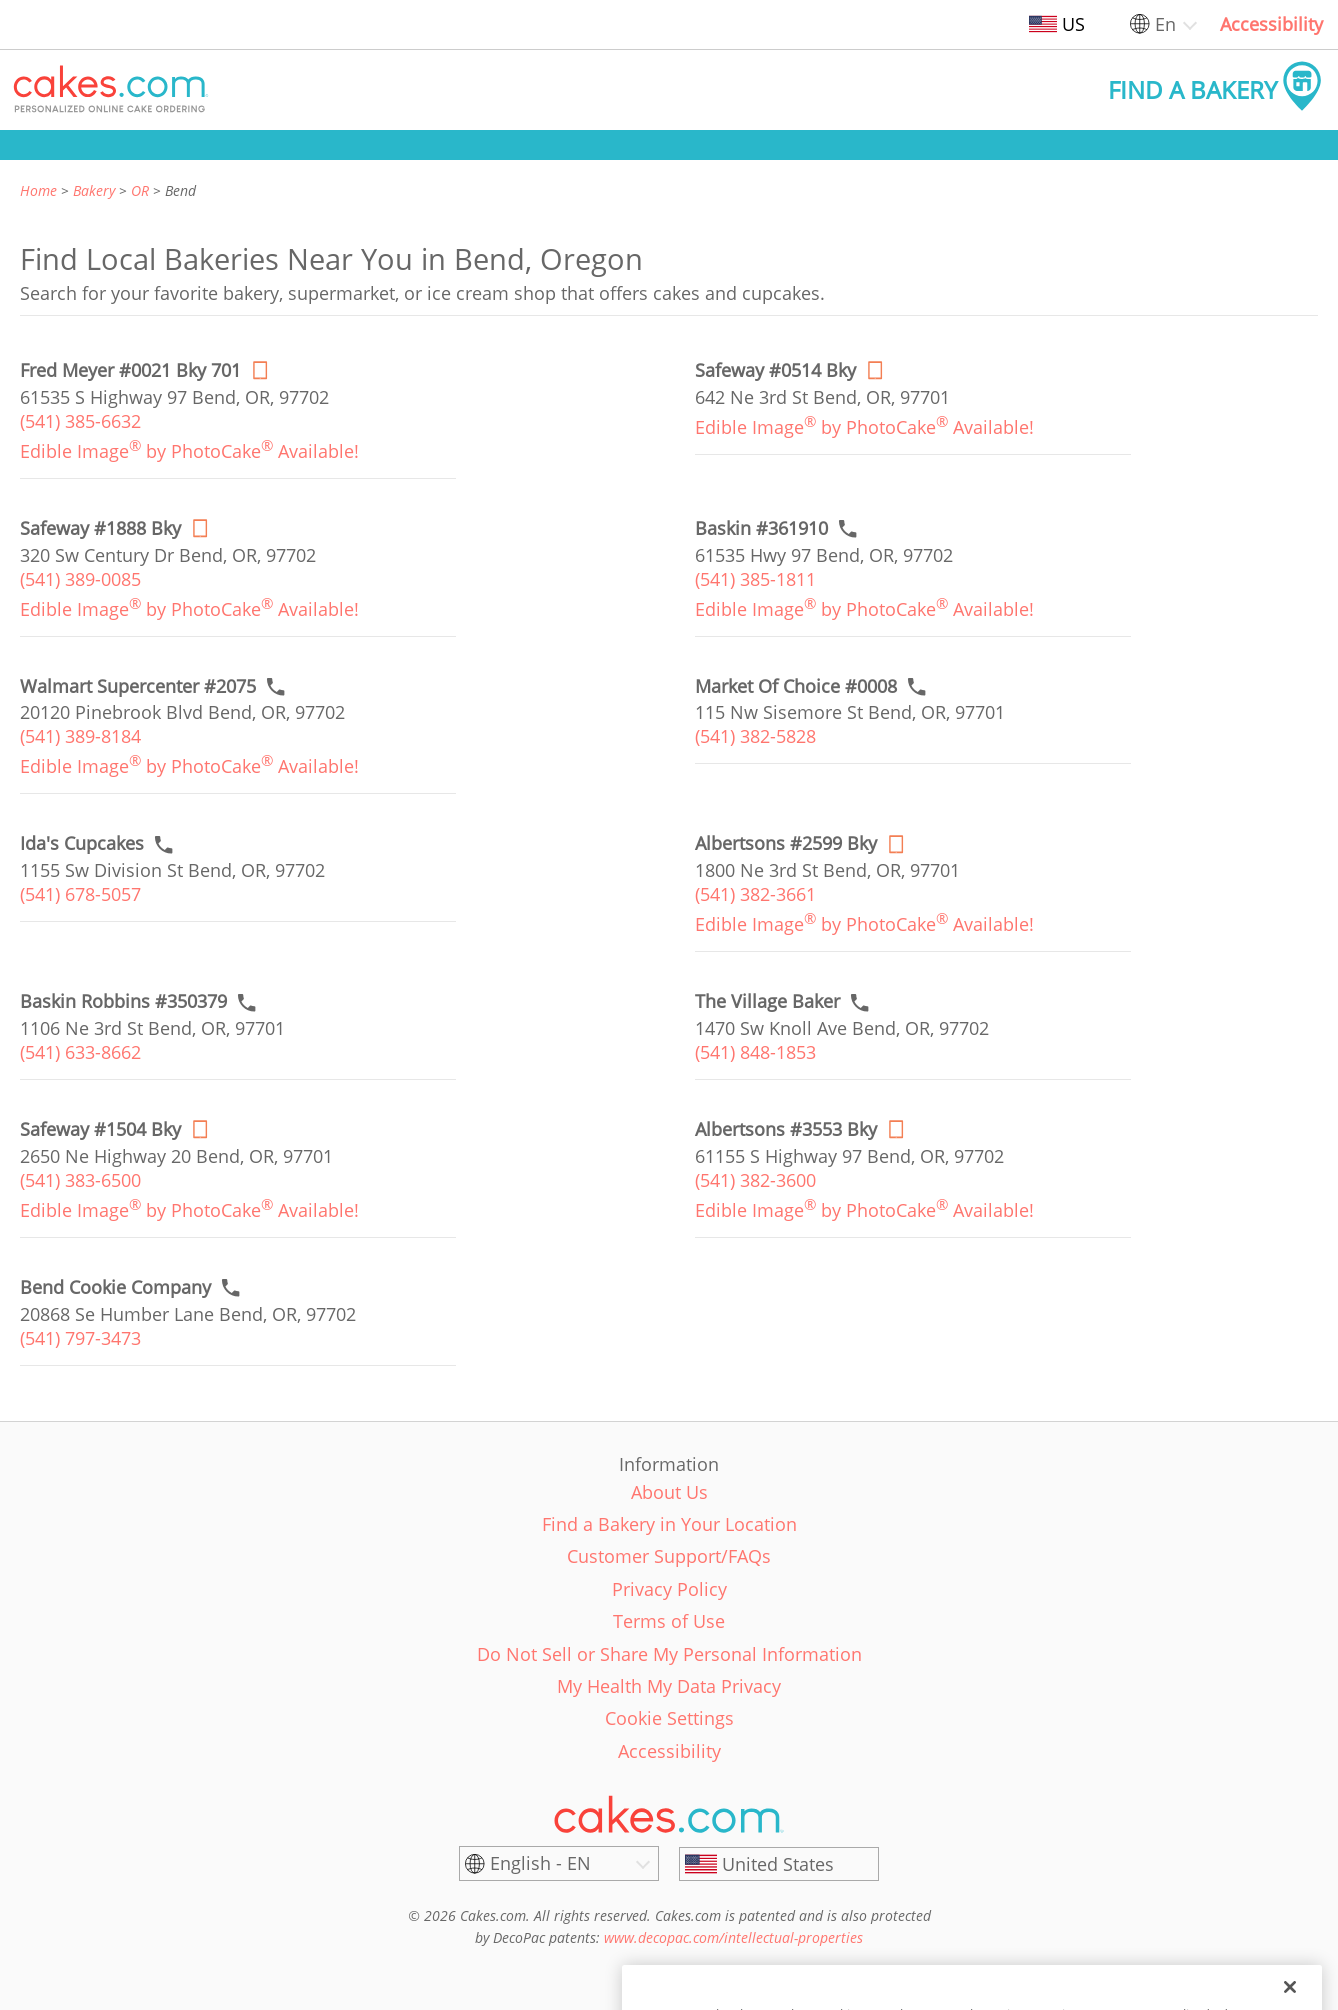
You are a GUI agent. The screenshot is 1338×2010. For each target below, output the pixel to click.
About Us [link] (669, 1492)
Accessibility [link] (1271, 24)
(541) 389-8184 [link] (80, 736)
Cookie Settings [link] (669, 1718)
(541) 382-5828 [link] (755, 736)
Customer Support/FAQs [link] (669, 1556)
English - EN (540, 1863)
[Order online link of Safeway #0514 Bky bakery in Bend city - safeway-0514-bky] (775, 370)
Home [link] (38, 190)
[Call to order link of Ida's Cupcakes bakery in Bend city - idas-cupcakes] (82, 843)
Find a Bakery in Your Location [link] (669, 1524)
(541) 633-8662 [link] (80, 1052)
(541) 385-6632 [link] (80, 421)
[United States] (779, 1864)
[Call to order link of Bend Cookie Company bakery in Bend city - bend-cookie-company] (115, 1287)
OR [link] (140, 190)
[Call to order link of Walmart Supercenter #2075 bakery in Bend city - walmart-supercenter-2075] (138, 686)
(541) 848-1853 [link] (755, 1052)
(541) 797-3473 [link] (80, 1338)
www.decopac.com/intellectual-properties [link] (733, 1937)
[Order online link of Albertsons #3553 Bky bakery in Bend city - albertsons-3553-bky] (786, 1129)
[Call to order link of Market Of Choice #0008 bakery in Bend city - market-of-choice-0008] (796, 686)
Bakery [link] (94, 190)
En (1165, 24)
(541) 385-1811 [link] (755, 579)
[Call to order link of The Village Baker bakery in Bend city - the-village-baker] (767, 1001)
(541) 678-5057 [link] (80, 894)
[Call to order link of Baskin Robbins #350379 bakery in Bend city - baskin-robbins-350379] (123, 1001)
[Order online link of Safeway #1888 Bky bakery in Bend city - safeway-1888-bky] (100, 528)
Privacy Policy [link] (669, 1589)
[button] (111, 90)
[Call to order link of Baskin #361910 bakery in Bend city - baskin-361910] (761, 528)
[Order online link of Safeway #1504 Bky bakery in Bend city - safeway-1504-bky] (100, 1129)
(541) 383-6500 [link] (80, 1180)
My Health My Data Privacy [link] (669, 1686)
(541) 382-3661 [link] (755, 894)
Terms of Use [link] (669, 1621)
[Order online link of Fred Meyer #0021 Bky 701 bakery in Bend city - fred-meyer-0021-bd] (130, 370)
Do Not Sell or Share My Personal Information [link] (669, 1654)
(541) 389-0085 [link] (80, 579)
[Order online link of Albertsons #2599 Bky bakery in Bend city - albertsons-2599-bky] (786, 843)
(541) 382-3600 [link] (755, 1180)
